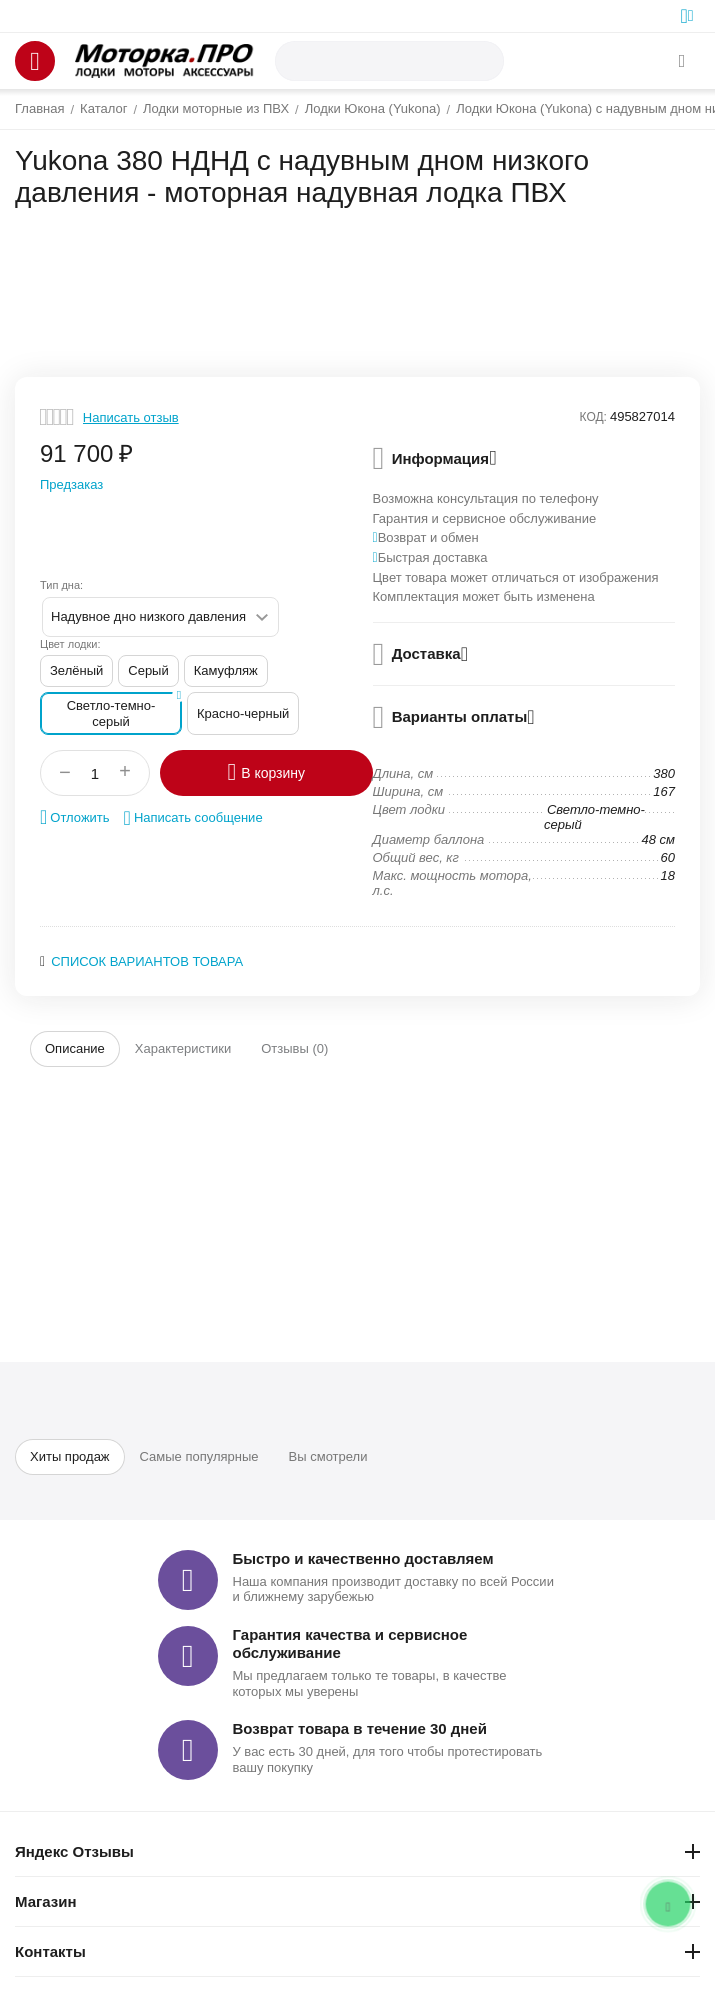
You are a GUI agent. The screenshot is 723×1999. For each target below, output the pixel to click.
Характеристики (183, 1048)
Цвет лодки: (70, 644)
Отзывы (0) (294, 1048)
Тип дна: (61, 585)
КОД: (593, 417)
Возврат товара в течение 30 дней (360, 1728)
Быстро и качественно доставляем (363, 1558)
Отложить (75, 817)
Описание (75, 1048)
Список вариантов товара (147, 961)
